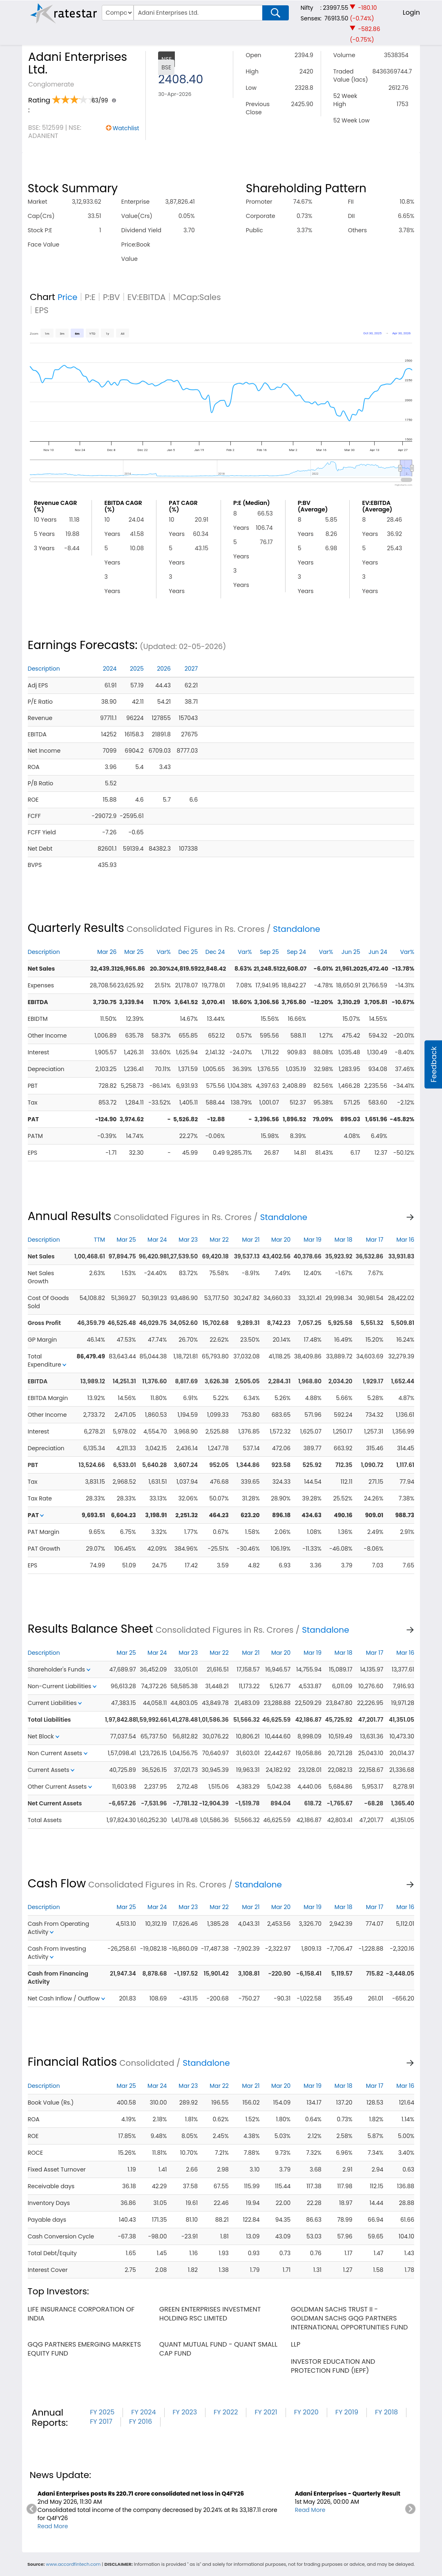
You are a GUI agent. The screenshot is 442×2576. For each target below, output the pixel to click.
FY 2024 (143, 2412)
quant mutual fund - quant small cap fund (218, 2349)
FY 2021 (265, 2412)
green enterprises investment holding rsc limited (210, 2314)
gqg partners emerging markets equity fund (84, 2349)
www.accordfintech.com (73, 2564)
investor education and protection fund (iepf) (333, 2366)
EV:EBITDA (146, 297)
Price (68, 297)
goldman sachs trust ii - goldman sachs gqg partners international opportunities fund (349, 2318)
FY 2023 (185, 2412)
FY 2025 (102, 2412)
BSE (166, 67)
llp (295, 2344)
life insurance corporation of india (81, 2314)
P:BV (111, 297)
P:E (90, 297)
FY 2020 (306, 2412)
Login (411, 12)
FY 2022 (226, 2412)
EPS (42, 310)
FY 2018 (386, 2412)
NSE (166, 59)
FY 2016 (140, 2421)
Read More (53, 2526)
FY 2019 (346, 2412)
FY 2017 (101, 2421)
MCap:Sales (197, 297)
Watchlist (126, 128)
